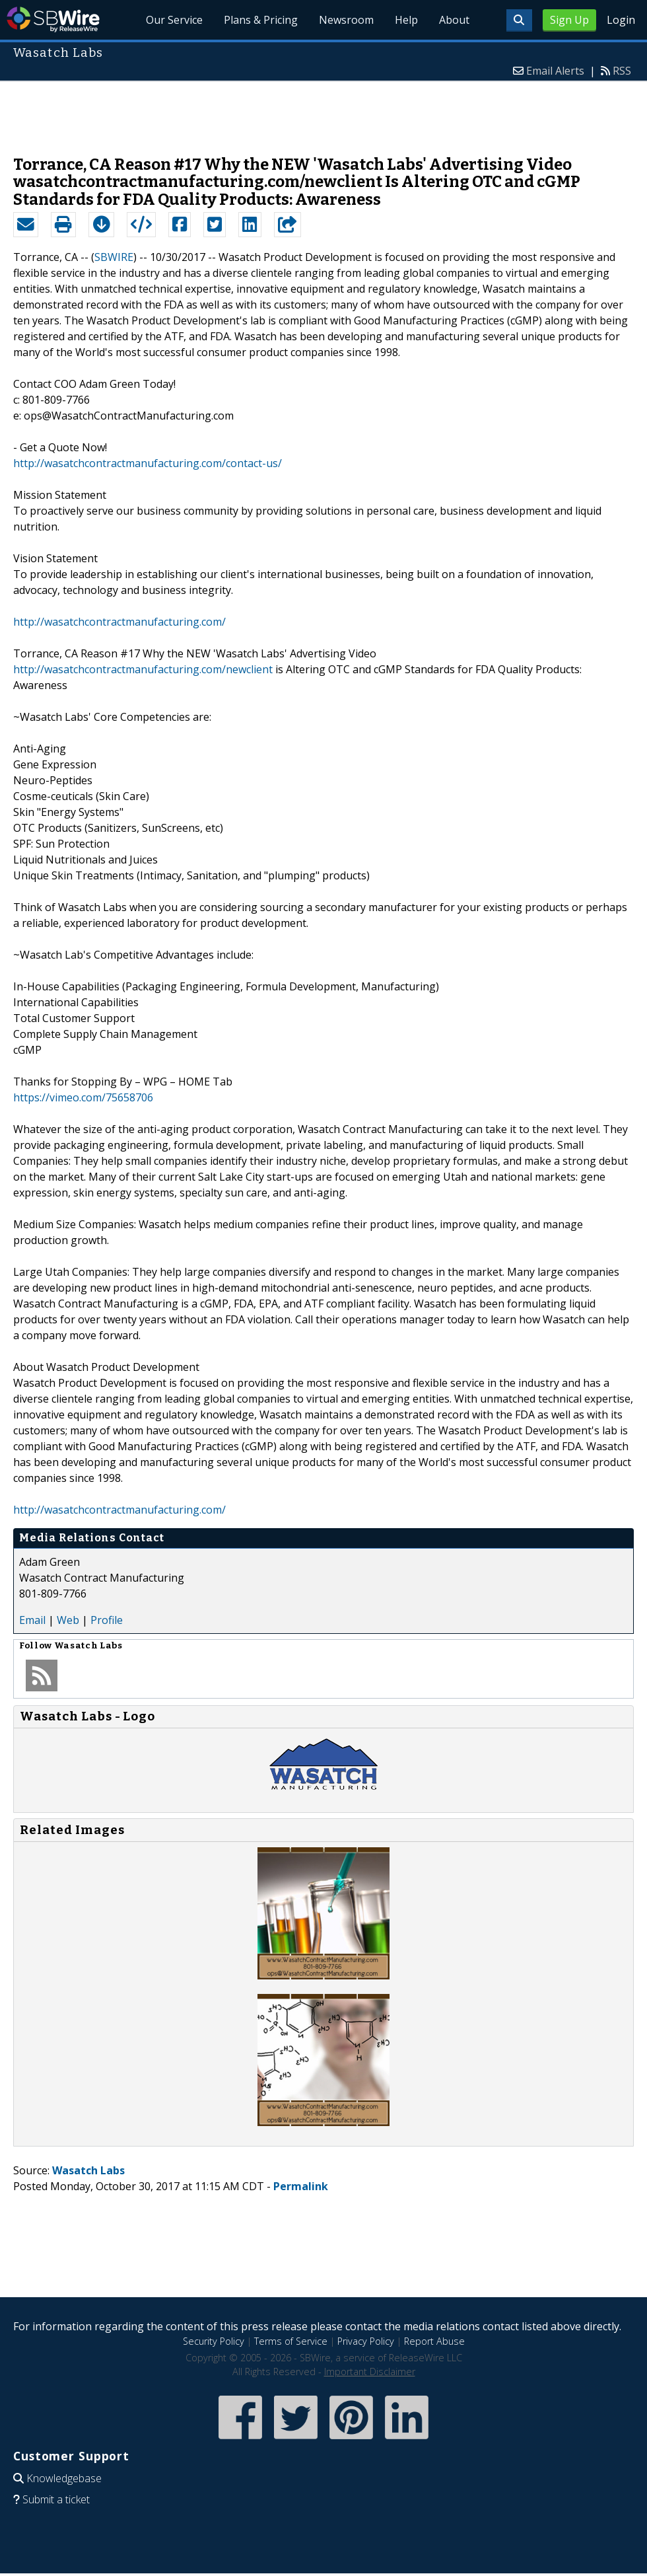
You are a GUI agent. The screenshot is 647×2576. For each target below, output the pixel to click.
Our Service (174, 20)
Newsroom (346, 20)
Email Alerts (555, 70)
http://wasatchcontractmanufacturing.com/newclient (143, 669)
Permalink (300, 2186)
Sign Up (569, 20)
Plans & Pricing (261, 20)
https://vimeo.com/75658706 (83, 1097)
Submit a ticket (56, 2499)
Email (32, 1620)
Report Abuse (434, 2341)
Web (68, 1620)
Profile (106, 1620)
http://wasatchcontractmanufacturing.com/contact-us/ (147, 463)
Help (406, 20)
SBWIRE (113, 257)
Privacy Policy (365, 2341)
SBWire (53, 19)
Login (621, 20)
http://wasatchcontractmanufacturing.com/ (119, 621)
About (454, 20)
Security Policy (213, 2341)
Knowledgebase (64, 2478)
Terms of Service (290, 2341)
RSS (622, 70)
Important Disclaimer (369, 2371)
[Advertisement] (323, 111)
